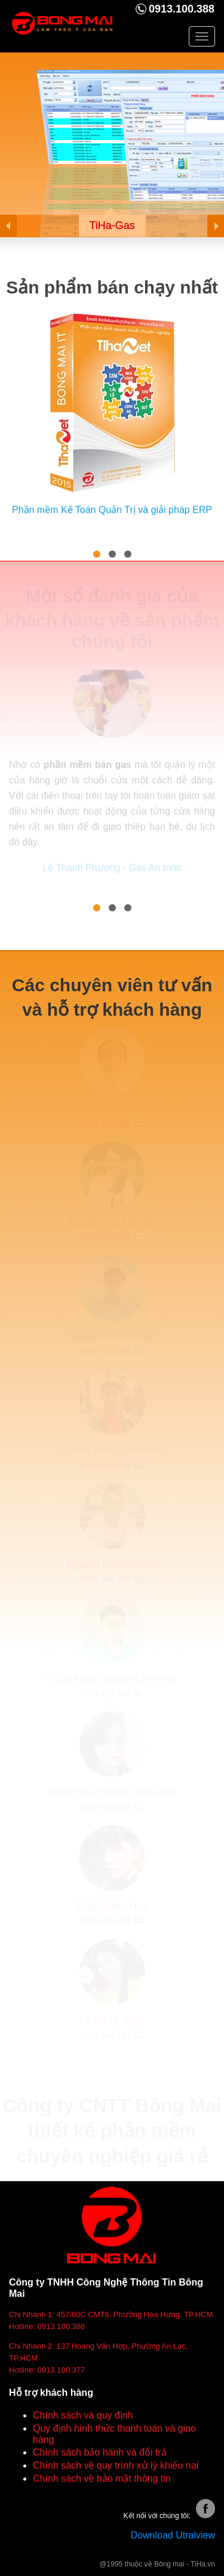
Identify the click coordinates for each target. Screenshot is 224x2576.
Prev (18, 226)
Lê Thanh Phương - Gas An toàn (111, 866)
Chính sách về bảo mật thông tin (102, 2478)
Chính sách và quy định (83, 2415)
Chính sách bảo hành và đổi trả (100, 2452)
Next (206, 226)
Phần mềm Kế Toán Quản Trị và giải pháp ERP (112, 509)
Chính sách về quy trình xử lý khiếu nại (115, 2465)
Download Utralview (173, 2535)
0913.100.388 (181, 9)
